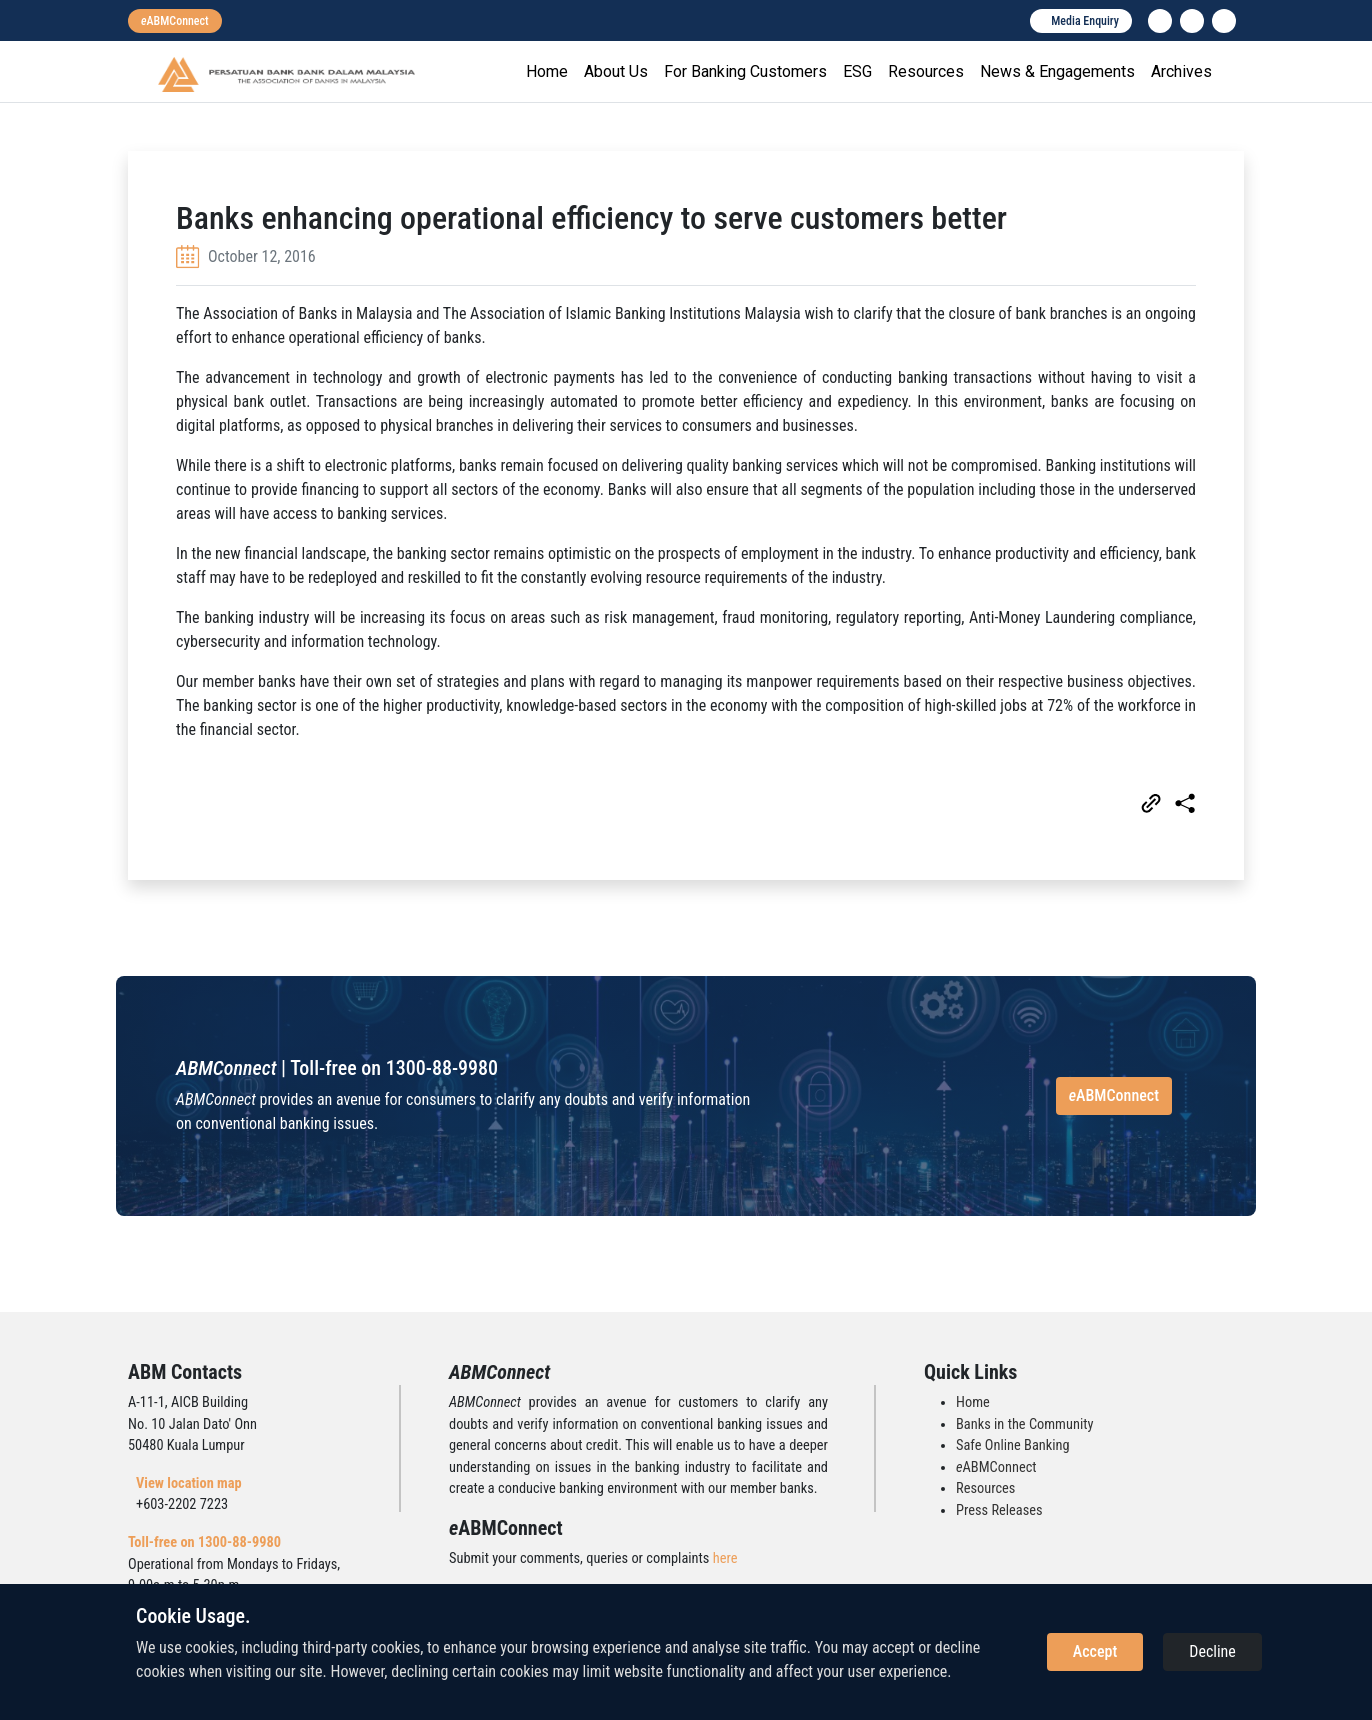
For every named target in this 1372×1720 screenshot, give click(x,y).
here (725, 1558)
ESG (857, 71)
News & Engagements (1057, 71)
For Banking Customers (745, 71)
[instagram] (1192, 21)
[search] (1224, 21)
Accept (1095, 1651)
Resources (926, 71)
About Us (616, 71)
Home (547, 71)
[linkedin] (1160, 21)
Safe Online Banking (1013, 1445)
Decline (1212, 1651)
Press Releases (999, 1510)
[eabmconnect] (175, 21)
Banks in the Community (1024, 1424)
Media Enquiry (1085, 21)
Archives (1181, 71)
